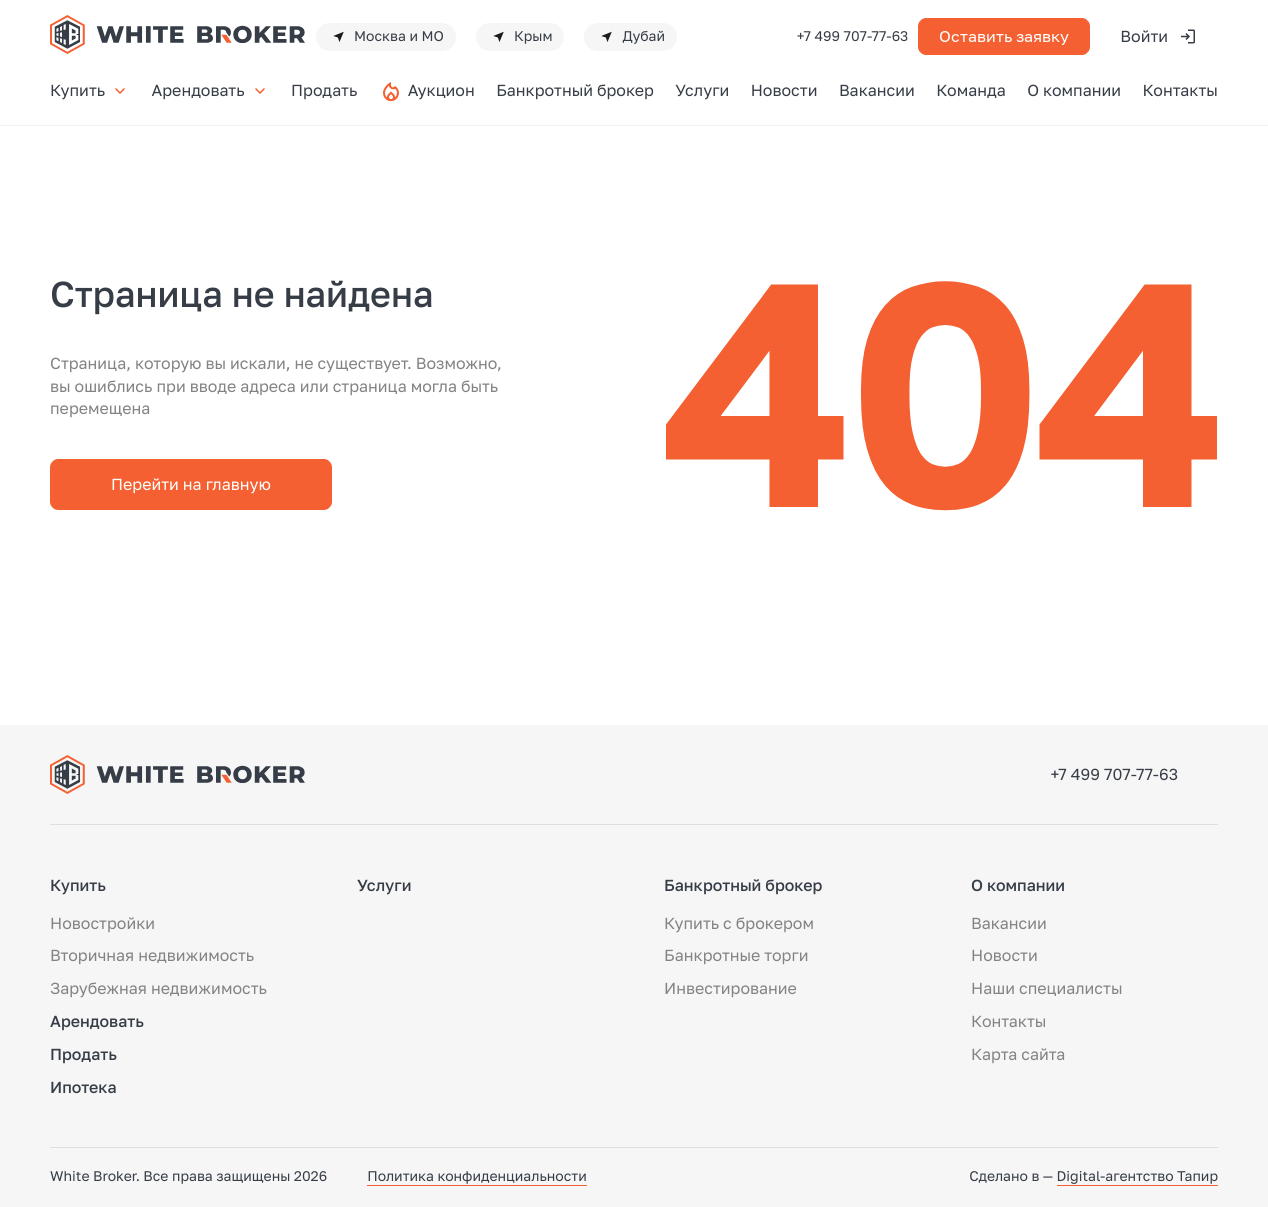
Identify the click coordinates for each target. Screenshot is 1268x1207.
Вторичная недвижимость (152, 955)
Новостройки (102, 923)
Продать (324, 90)
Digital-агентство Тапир (1137, 1176)
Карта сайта (1018, 1054)
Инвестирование (730, 988)
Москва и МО (386, 37)
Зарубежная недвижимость (158, 988)
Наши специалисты (1046, 988)
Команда (971, 90)
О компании (1074, 90)
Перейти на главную (191, 484)
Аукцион (441, 90)
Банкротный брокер (575, 90)
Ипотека (83, 1087)
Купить (90, 90)
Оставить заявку (1004, 36)
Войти (1159, 36)
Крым (520, 37)
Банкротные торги (736, 955)
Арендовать (211, 90)
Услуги (702, 90)
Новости (784, 90)
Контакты (1179, 90)
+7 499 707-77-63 (853, 36)
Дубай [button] (630, 37)
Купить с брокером (739, 923)
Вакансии (877, 90)
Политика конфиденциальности (477, 1176)
